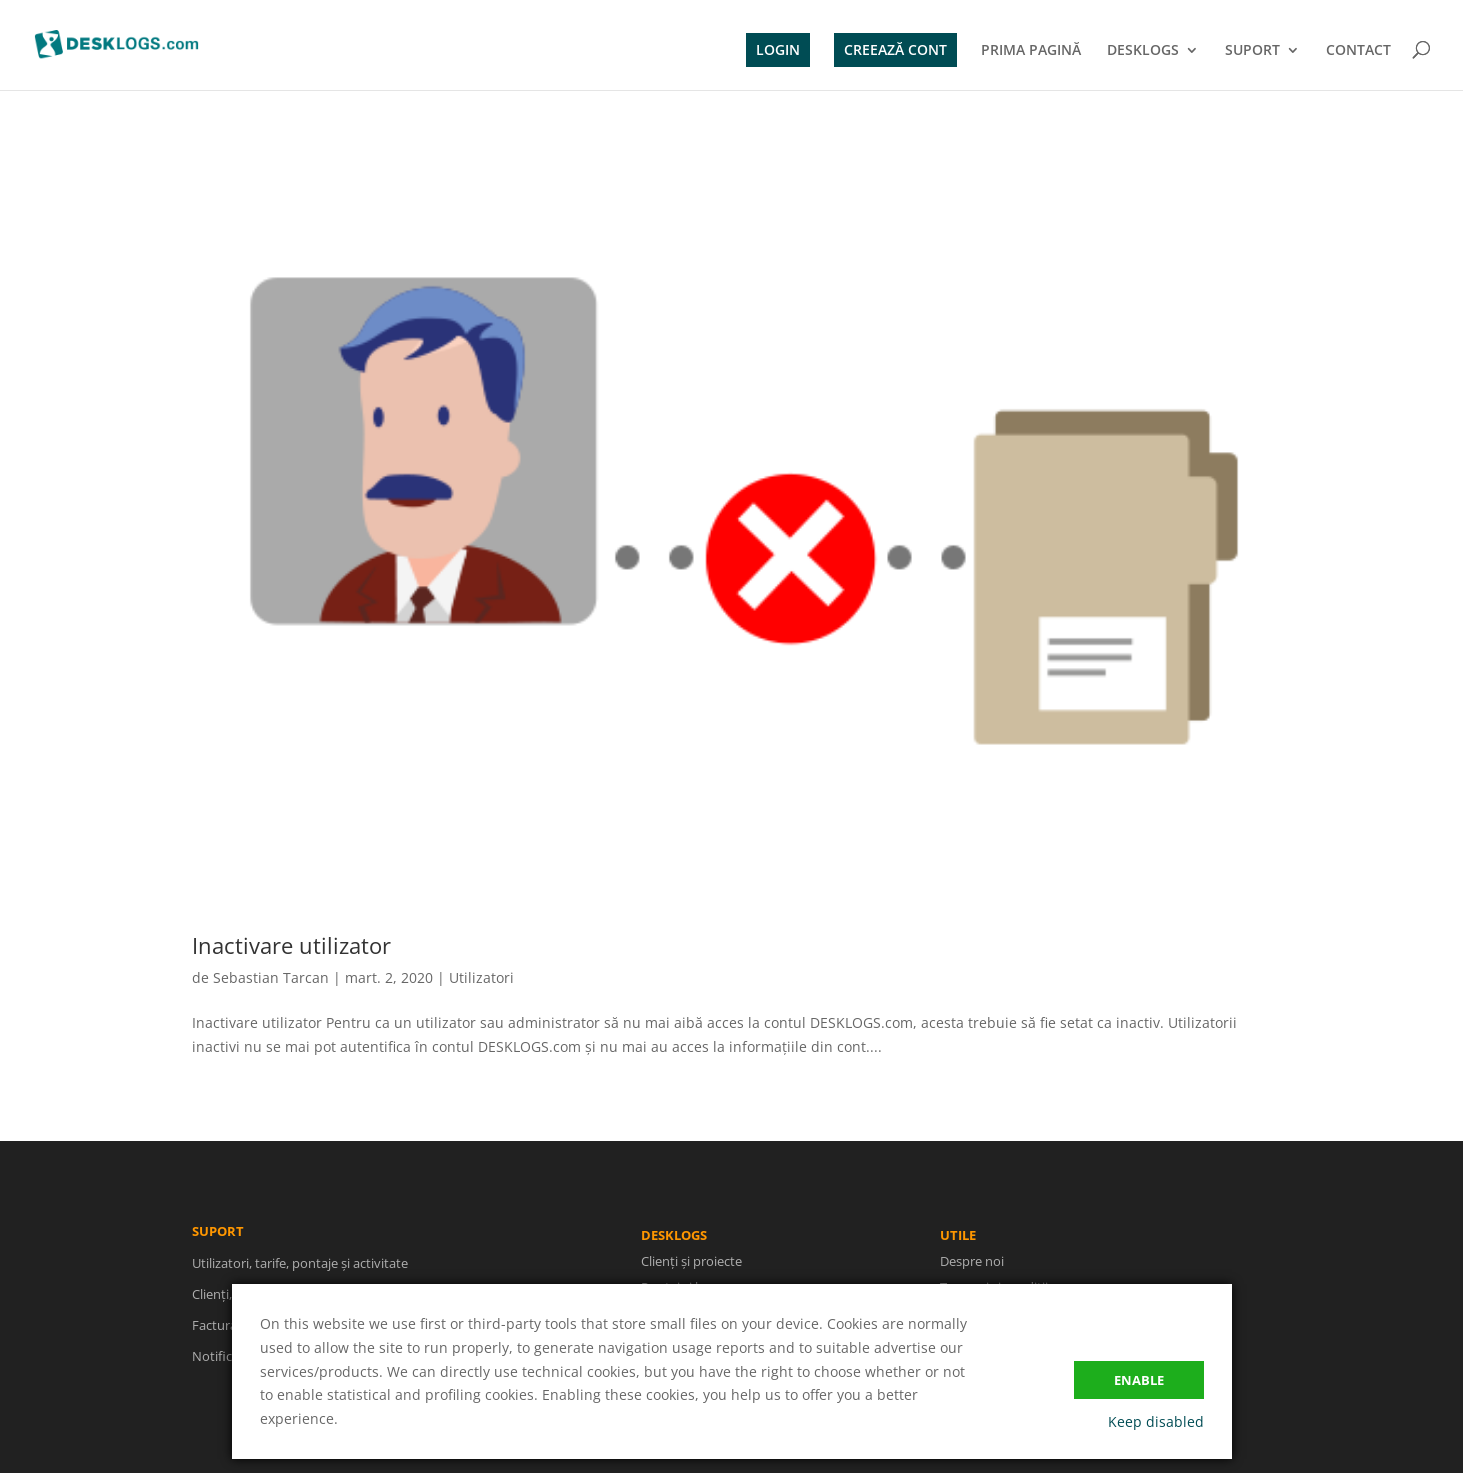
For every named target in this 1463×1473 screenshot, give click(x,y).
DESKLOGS (1143, 51)
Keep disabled (1156, 1421)
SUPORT (1252, 51)
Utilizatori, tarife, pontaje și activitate (300, 1277)
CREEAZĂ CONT (895, 49)
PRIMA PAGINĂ (1031, 51)
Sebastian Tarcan (271, 977)
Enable (1139, 1380)
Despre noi (972, 1280)
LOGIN (778, 49)
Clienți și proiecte (695, 1262)
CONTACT (1358, 51)
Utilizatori (481, 977)
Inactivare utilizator (291, 945)
